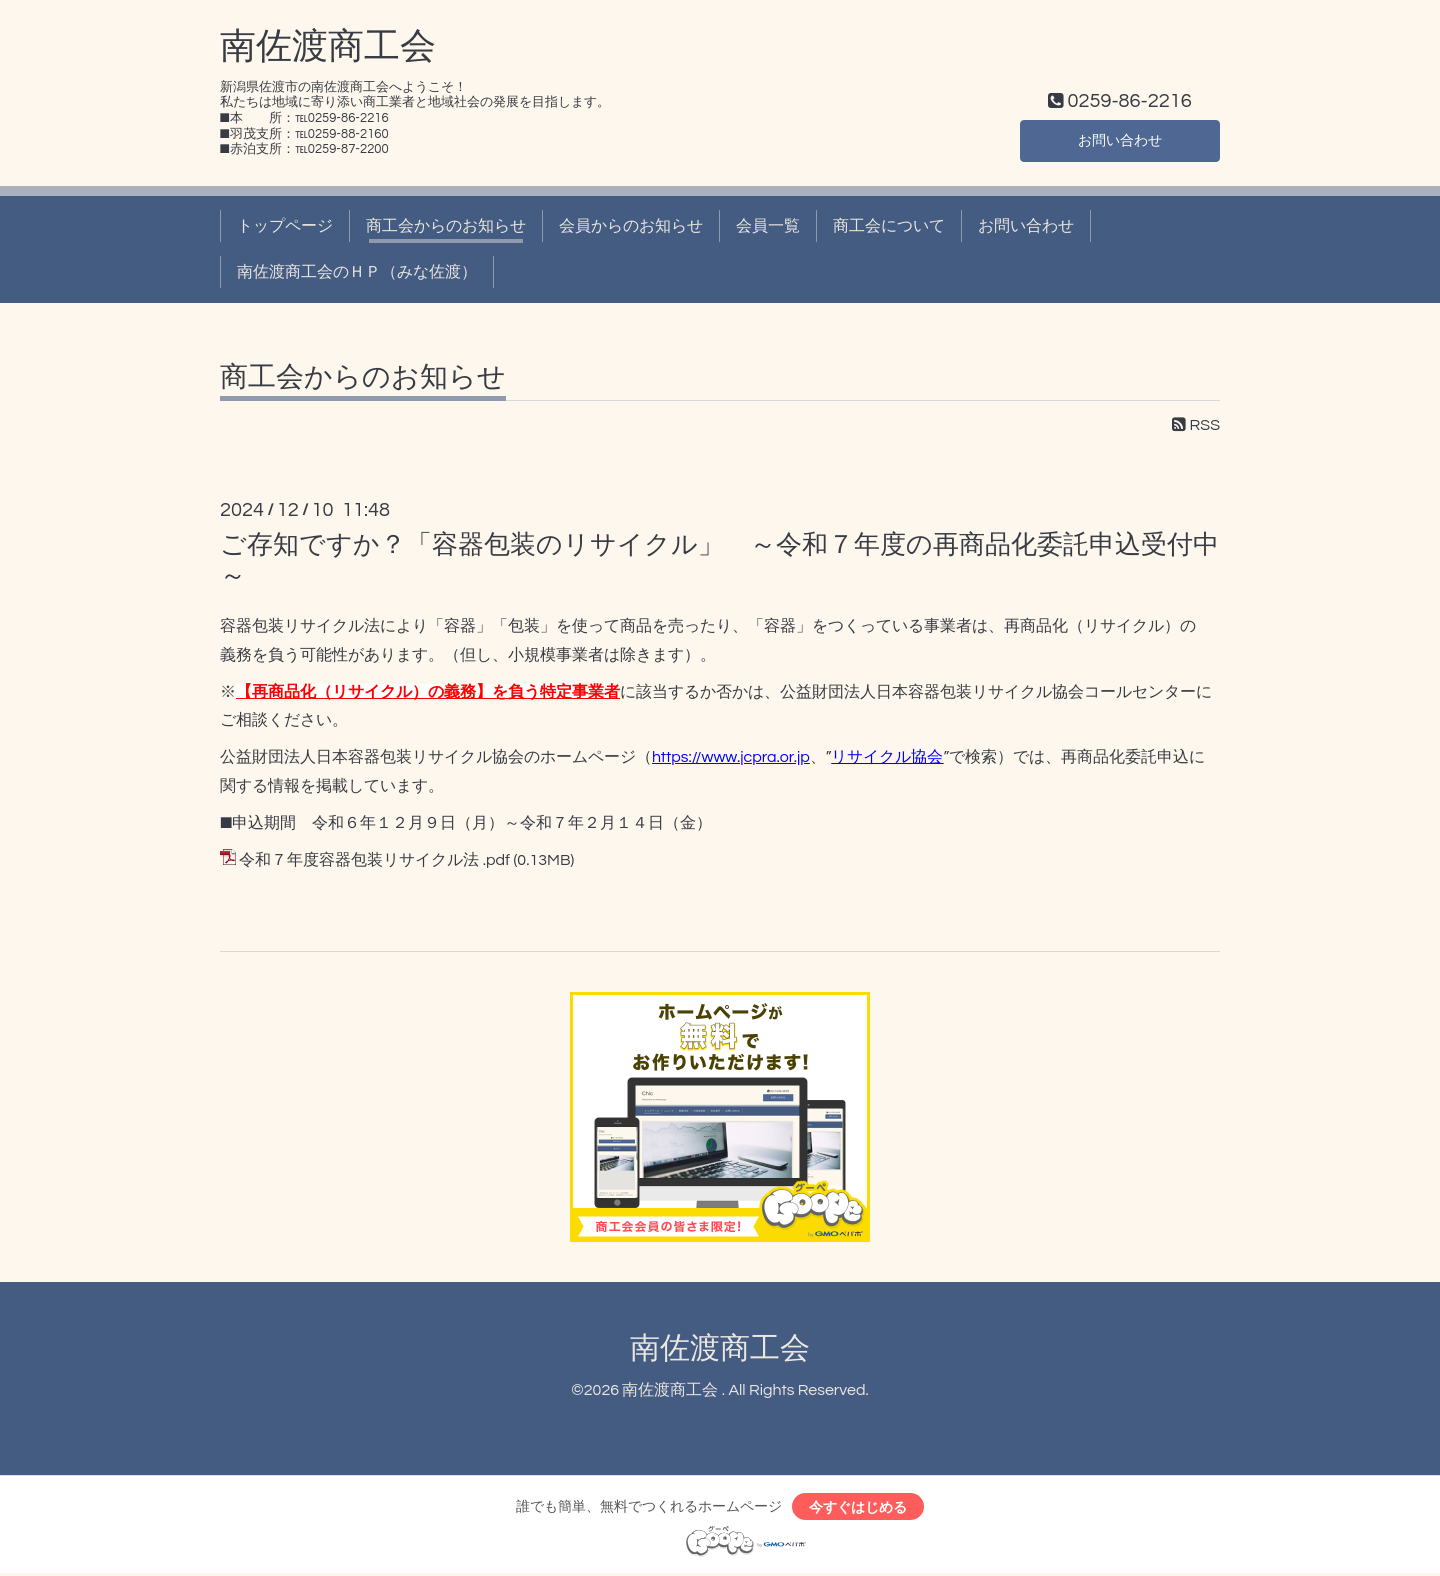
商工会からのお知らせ (446, 226)
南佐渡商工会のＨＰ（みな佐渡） (357, 272)
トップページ (285, 226)
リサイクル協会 (887, 757)
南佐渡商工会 (328, 47)
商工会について (889, 226)
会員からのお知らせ (631, 226)
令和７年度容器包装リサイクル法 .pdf (374, 860)
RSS (1196, 425)
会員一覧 (768, 226)
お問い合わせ (1120, 138)
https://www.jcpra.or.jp (731, 757)
